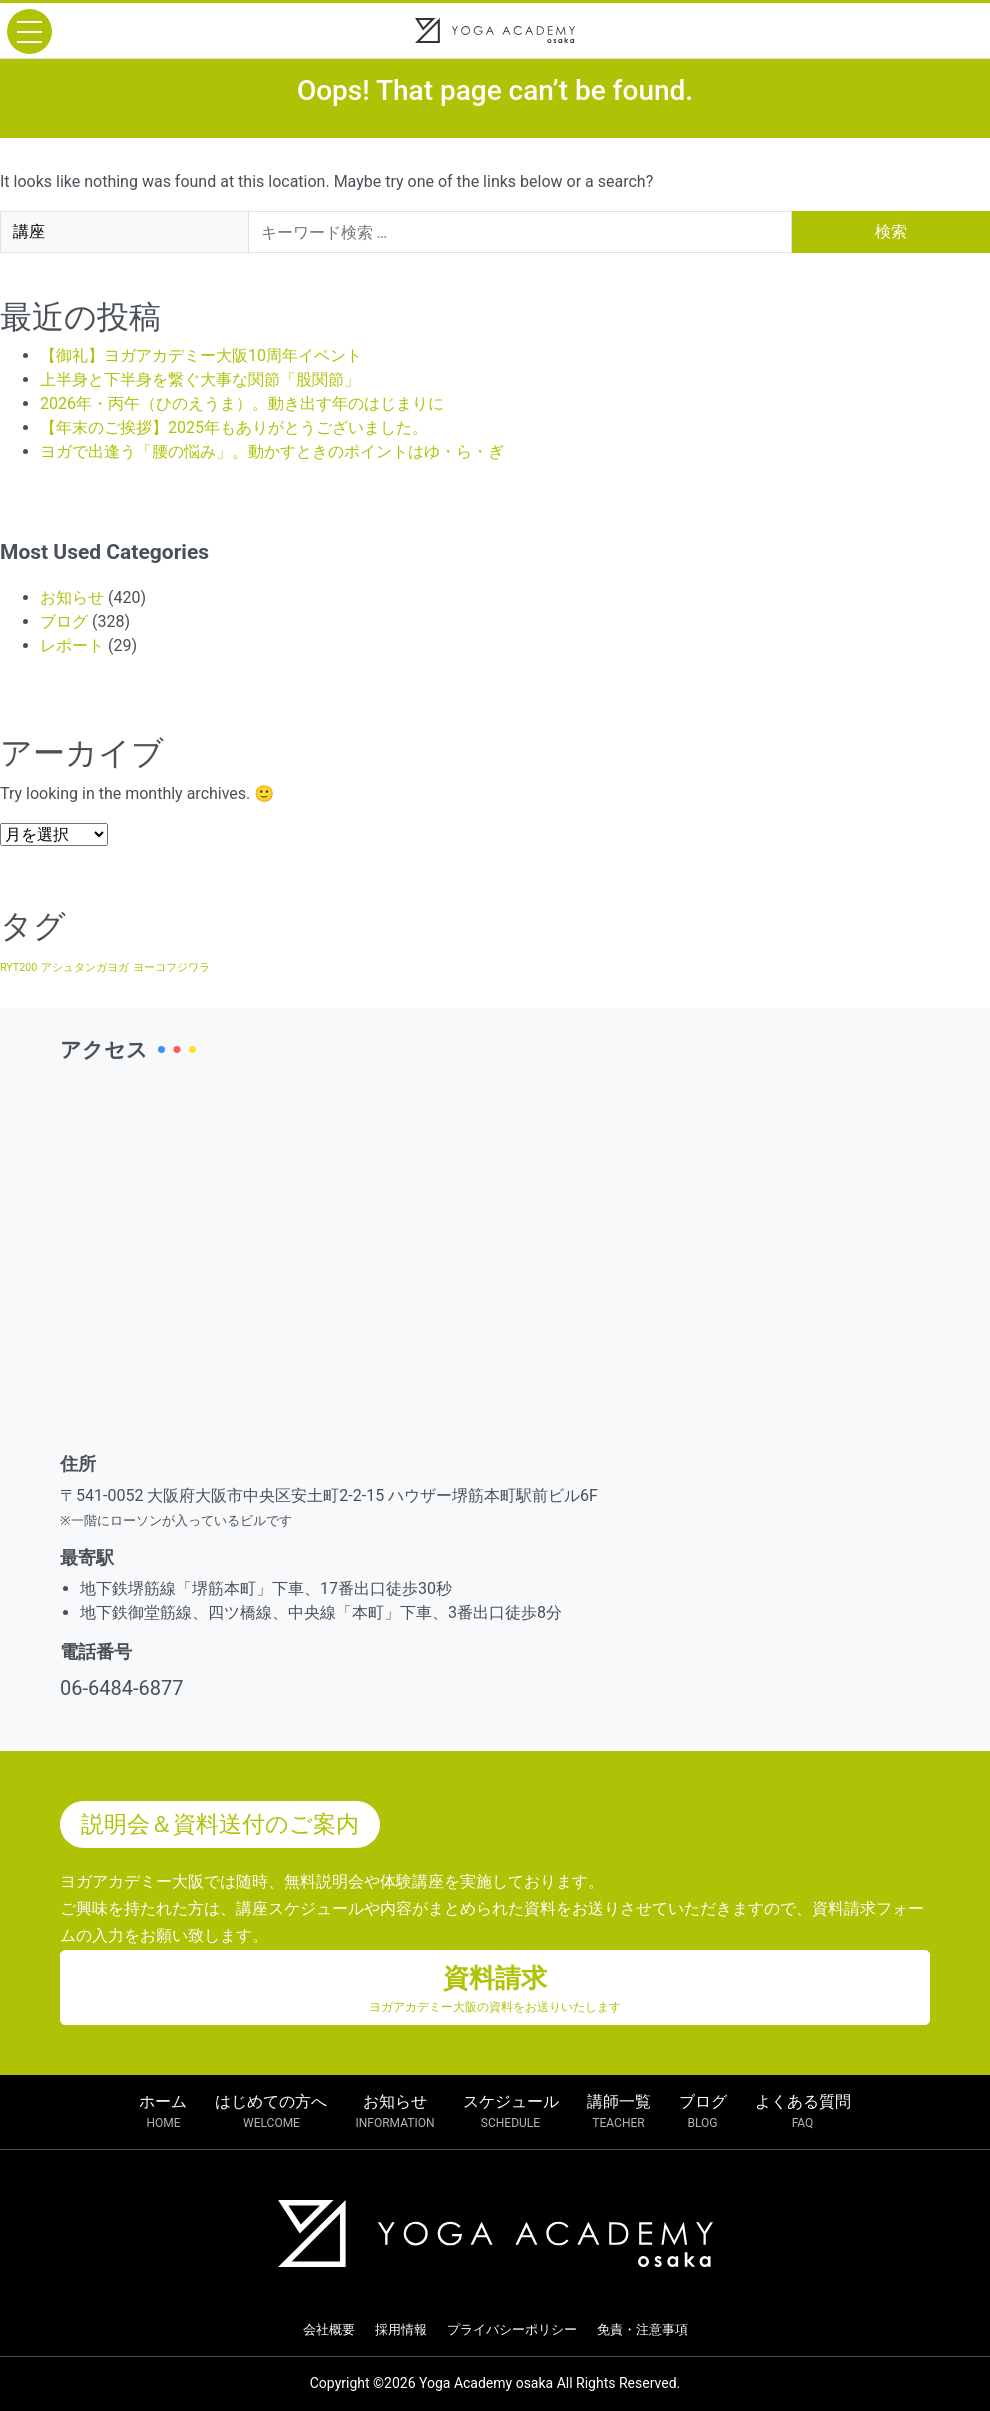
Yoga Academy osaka (486, 2383)
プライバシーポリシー (512, 2329)
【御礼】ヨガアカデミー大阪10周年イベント (201, 355)
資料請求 (495, 1989)
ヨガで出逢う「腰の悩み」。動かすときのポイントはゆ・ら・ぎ (272, 451)
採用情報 (401, 2329)
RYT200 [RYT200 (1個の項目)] (18, 967)
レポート (72, 645)
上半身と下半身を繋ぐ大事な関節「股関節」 (200, 379)
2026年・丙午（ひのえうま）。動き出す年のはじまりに (242, 403)
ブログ (64, 621)
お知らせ (72, 597)
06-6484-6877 (121, 1688)
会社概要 (329, 2329)
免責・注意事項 (642, 2329)
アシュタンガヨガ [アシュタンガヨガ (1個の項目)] (85, 967)
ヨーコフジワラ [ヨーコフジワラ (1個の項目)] (171, 967)
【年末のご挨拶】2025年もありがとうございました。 (234, 427)
